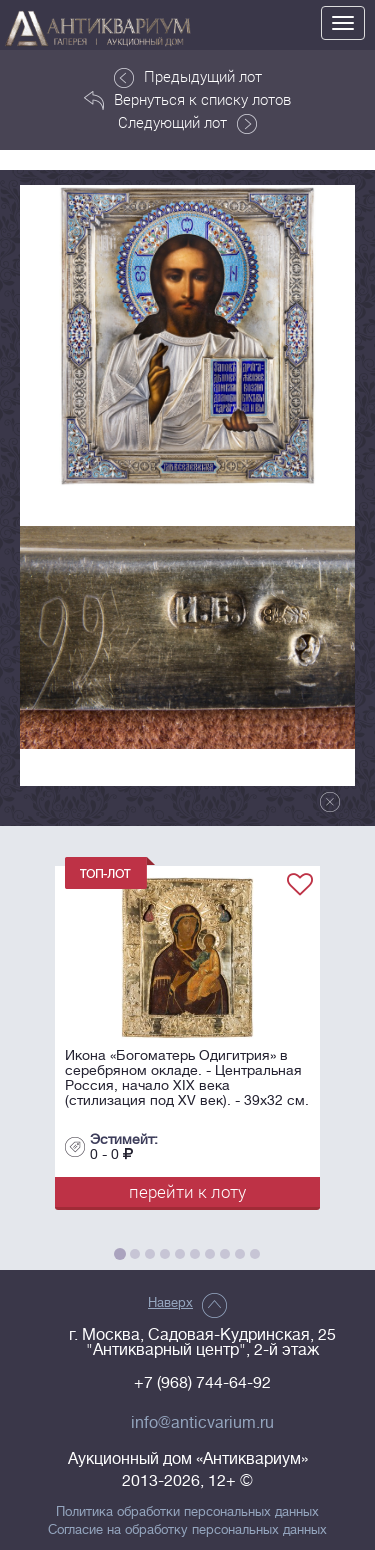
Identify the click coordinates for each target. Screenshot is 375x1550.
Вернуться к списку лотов (187, 100)
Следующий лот (187, 123)
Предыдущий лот (188, 77)
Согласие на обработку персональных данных (187, 1530)
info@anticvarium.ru (202, 1423)
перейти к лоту (187, 1191)
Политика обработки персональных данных (187, 1512)
